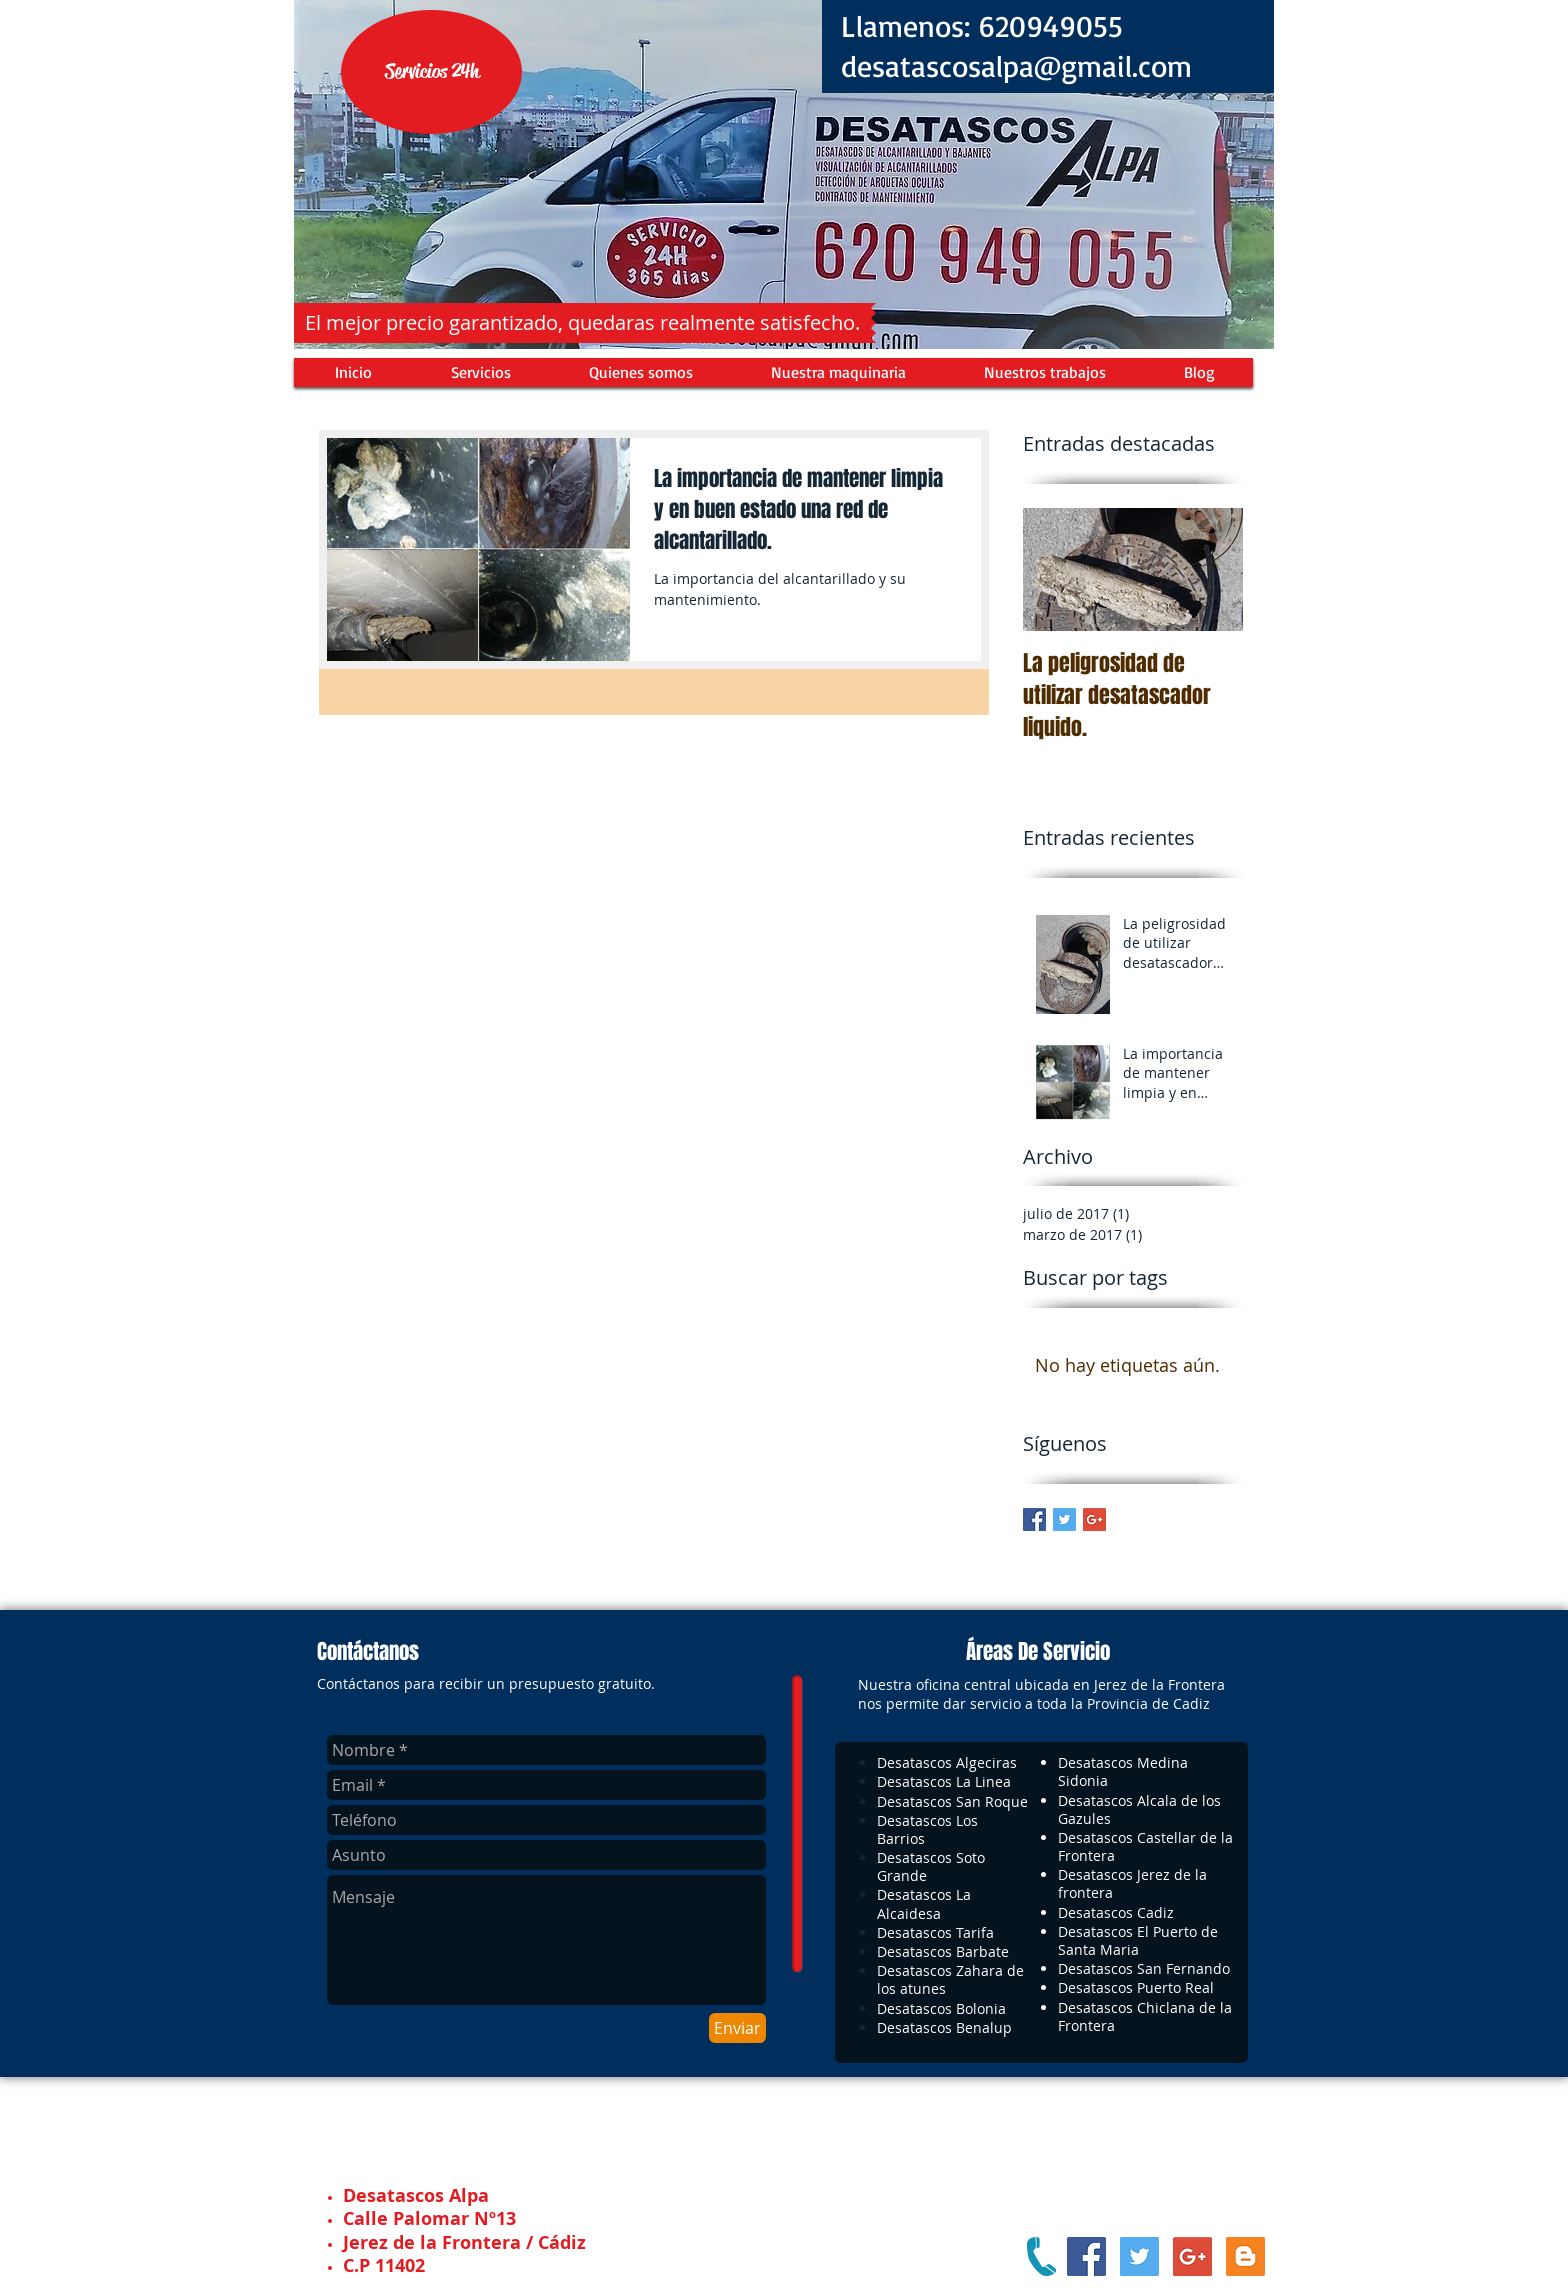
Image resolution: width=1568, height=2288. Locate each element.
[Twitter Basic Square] (1064, 1519)
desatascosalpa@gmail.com (1016, 65)
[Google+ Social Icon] (1192, 2256)
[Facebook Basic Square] (1034, 1519)
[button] (431, 72)
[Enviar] (737, 2028)
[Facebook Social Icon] (1086, 2256)
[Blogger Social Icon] (1245, 2256)
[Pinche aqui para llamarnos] (1041, 2256)
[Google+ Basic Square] (1094, 1519)
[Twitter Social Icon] (1139, 2256)
